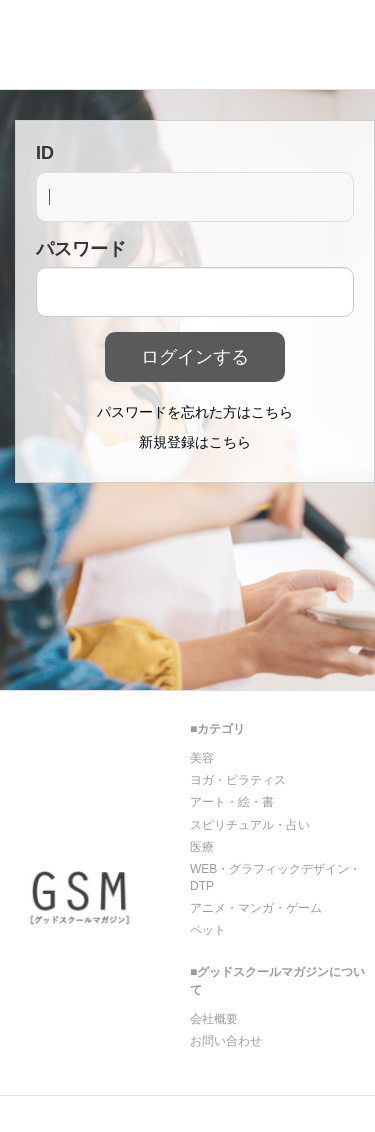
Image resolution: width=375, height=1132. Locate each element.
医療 (202, 847)
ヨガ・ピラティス (238, 780)
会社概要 (214, 1019)
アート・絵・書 (232, 802)
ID (45, 153)
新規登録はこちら (195, 442)
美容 (202, 758)
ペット (208, 930)
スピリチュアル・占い (250, 825)
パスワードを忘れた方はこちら (195, 412)
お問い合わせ (226, 1041)
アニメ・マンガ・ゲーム (256, 908)
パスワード (81, 249)
